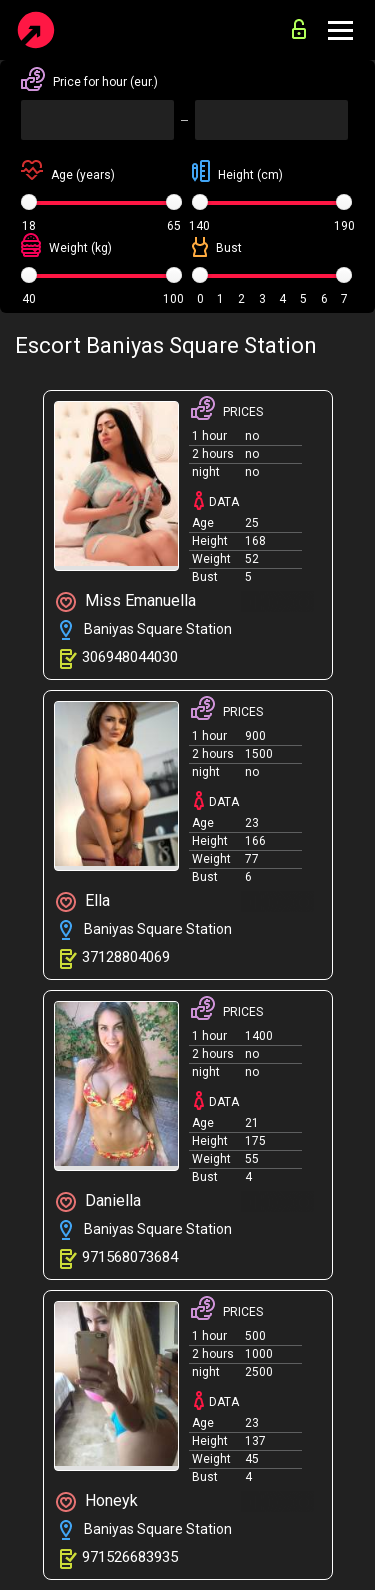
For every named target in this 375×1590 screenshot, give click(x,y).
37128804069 (126, 957)
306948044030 (130, 657)
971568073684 (130, 1257)
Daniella (98, 1201)
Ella (83, 901)
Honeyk (97, 1501)
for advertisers (299, 29)
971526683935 (130, 1557)
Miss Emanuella (126, 601)
